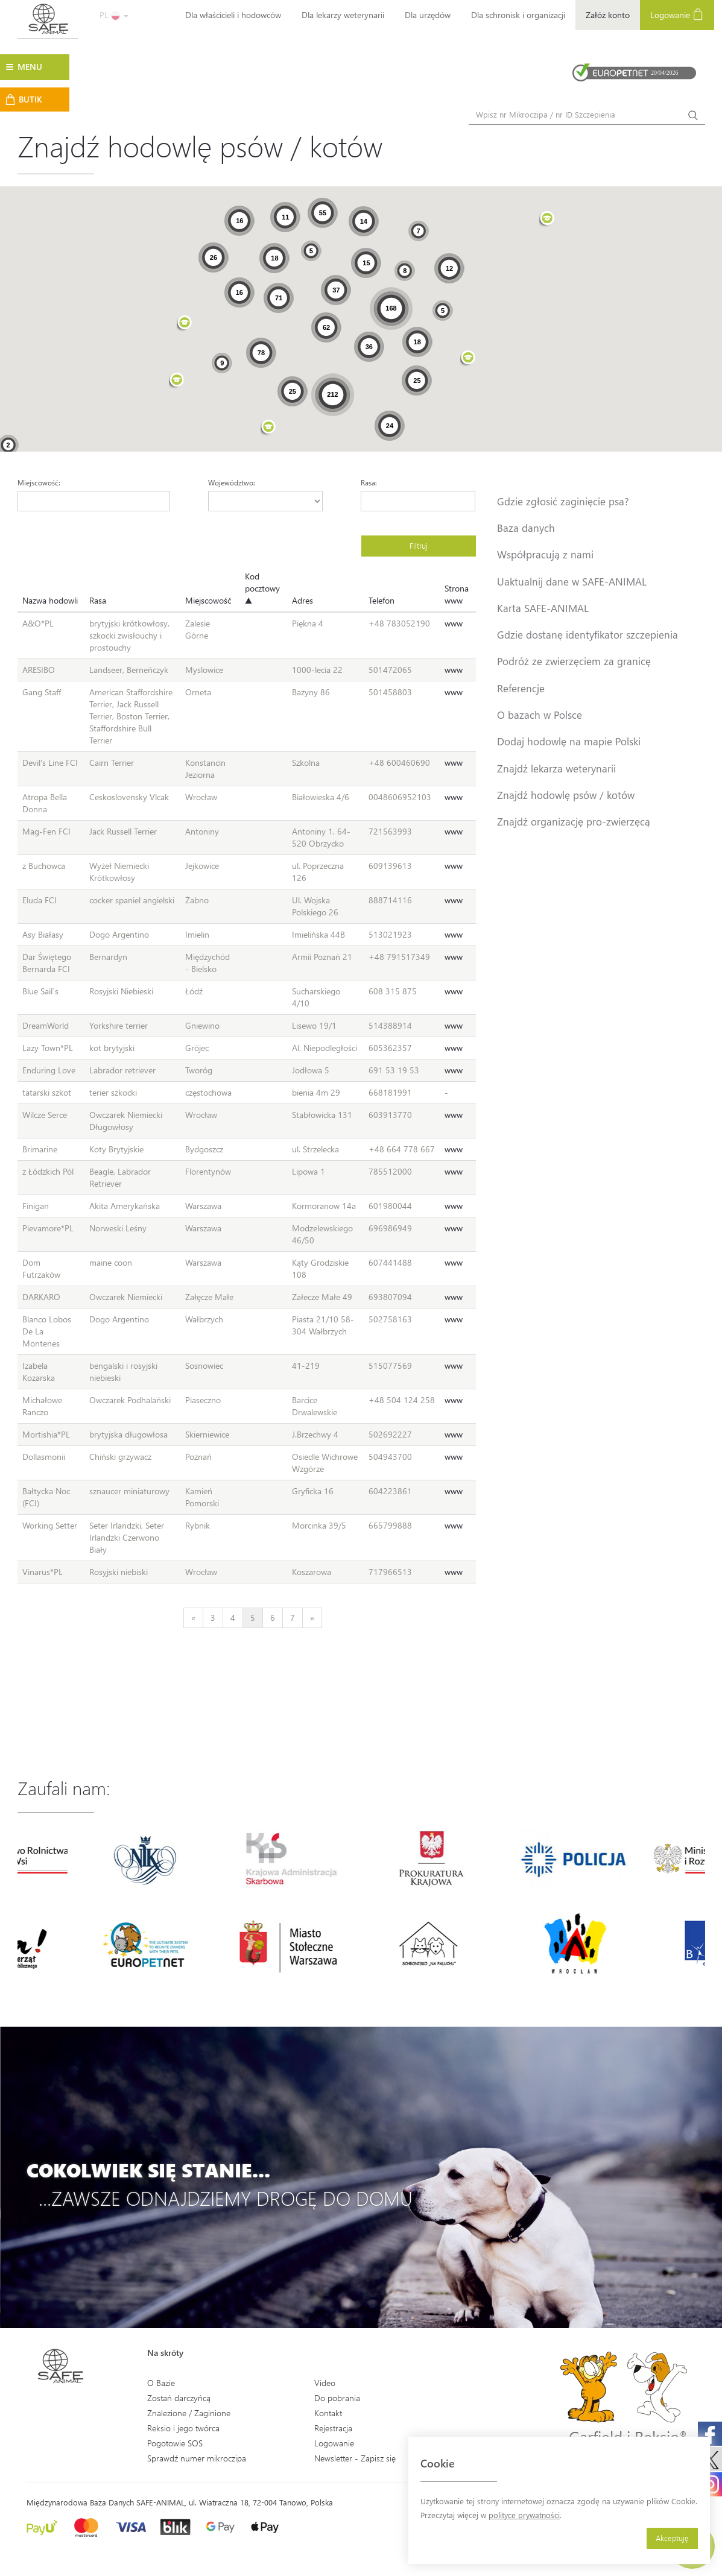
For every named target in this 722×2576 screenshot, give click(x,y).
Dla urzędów (428, 15)
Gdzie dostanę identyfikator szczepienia (587, 634)
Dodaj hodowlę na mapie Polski (569, 741)
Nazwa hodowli (50, 600)
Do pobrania (337, 2398)
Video (324, 2382)
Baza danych (526, 527)
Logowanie (677, 14)
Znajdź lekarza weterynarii (556, 768)
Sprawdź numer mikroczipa (196, 2458)
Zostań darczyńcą (179, 2398)
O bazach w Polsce (539, 714)
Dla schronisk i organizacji (518, 15)
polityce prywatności (524, 2515)
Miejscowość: (38, 482)
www (454, 623)
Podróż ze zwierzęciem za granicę (574, 661)
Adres (302, 600)
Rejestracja (333, 2428)
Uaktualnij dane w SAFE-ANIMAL (572, 581)
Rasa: (369, 482)
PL (114, 15)
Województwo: (231, 482)
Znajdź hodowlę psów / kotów (566, 794)
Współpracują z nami (545, 554)
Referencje (521, 688)
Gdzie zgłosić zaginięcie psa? (563, 501)
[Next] (312, 1618)
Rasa (97, 600)
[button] (268, 428)
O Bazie (161, 2382)
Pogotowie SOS (175, 2443)
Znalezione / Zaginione (188, 2413)
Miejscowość (208, 600)
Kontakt (328, 2413)
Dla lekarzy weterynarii (343, 15)
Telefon (381, 600)
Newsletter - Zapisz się (355, 2458)
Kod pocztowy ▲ (262, 588)
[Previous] (193, 1618)
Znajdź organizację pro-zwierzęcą (573, 821)
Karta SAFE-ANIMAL (543, 607)
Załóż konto (608, 15)
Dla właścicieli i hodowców (233, 15)
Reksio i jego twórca (183, 2428)
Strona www (457, 594)
